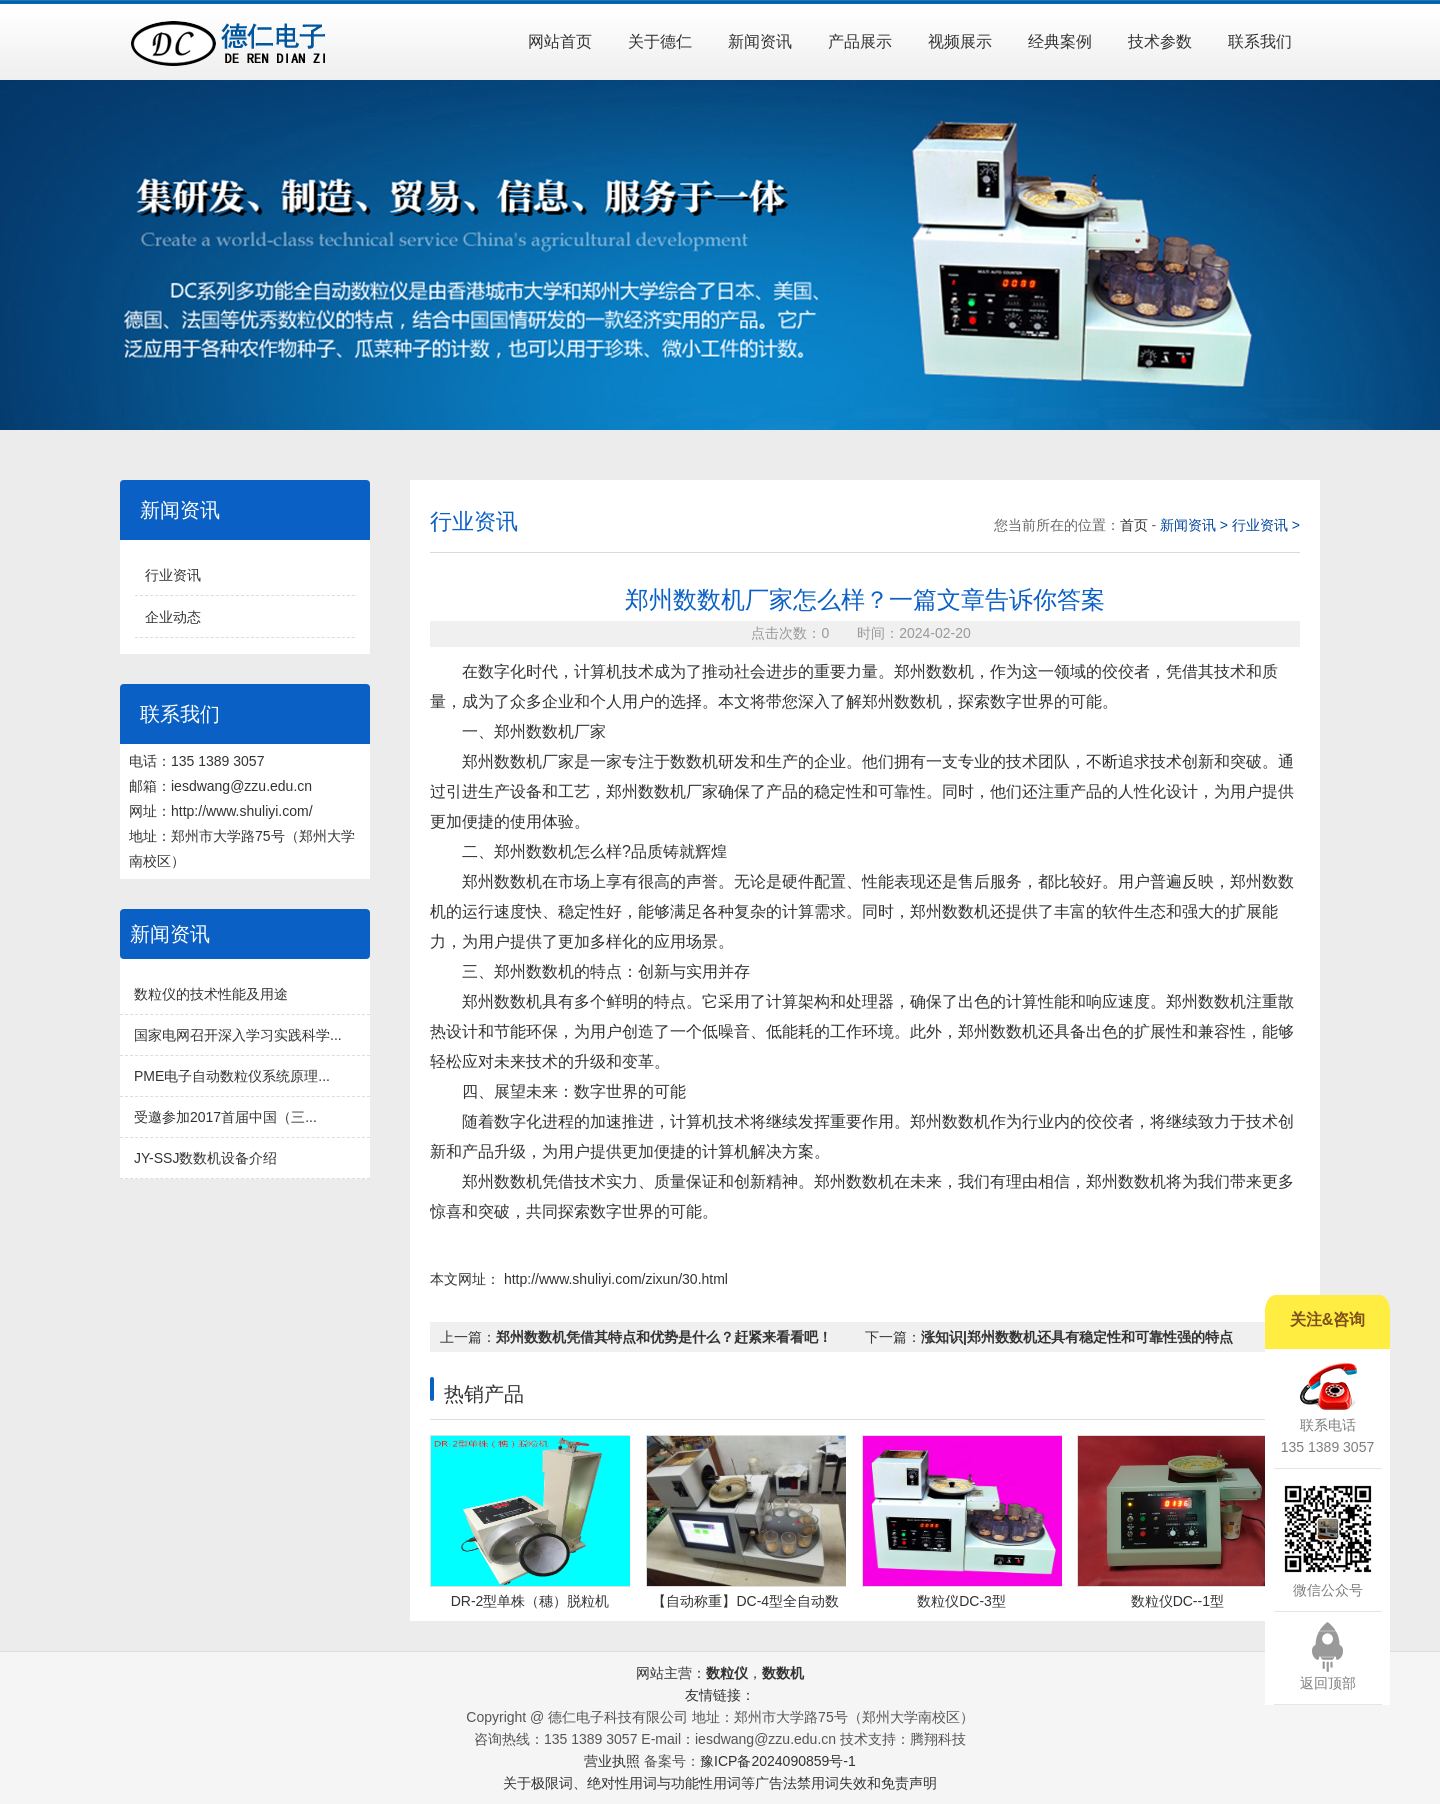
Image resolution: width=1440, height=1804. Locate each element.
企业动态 (173, 617)
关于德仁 (660, 41)
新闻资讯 (760, 41)
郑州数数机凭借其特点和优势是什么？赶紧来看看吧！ (664, 1337)
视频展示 (960, 41)
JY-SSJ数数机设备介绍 (205, 1158)
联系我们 (1260, 41)
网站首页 (560, 41)
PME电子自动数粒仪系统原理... (232, 1076)
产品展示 (860, 41)
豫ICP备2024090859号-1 (778, 1761)
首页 (1136, 525)
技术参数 (1160, 41)
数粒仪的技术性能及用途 (211, 994)
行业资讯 (173, 575)
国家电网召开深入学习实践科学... (238, 1035)
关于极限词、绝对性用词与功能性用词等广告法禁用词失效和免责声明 (720, 1783)
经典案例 (1060, 41)
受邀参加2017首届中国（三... (225, 1117)
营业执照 (612, 1761)
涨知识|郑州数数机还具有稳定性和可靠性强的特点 (1077, 1337)
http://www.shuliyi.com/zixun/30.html (614, 1279)
